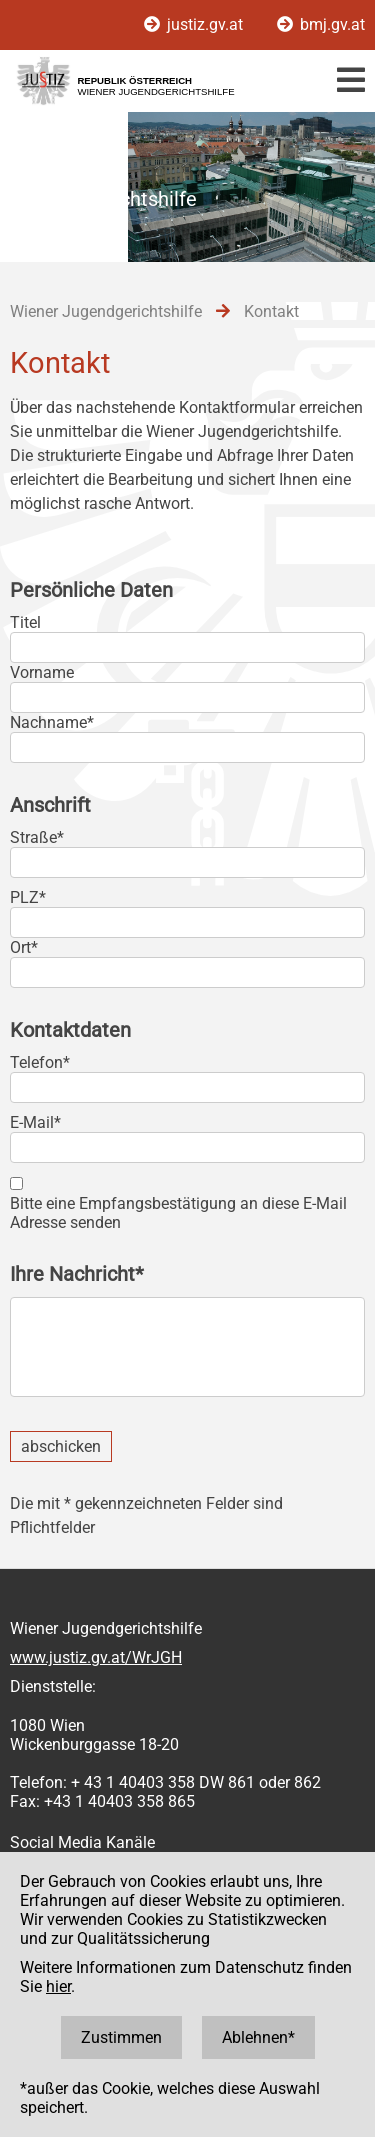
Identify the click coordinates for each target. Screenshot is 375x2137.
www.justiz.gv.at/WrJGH (96, 1657)
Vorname (42, 672)
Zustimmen (121, 2037)
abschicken (61, 1446)
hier (58, 1986)
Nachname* (52, 722)
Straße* (37, 837)
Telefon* (40, 1062)
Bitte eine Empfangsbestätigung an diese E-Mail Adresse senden (178, 1213)
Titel (25, 622)
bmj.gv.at (321, 24)
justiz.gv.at (195, 24)
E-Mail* (35, 1122)
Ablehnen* (258, 2037)
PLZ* (28, 897)
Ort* (24, 947)
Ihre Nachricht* (77, 1274)
